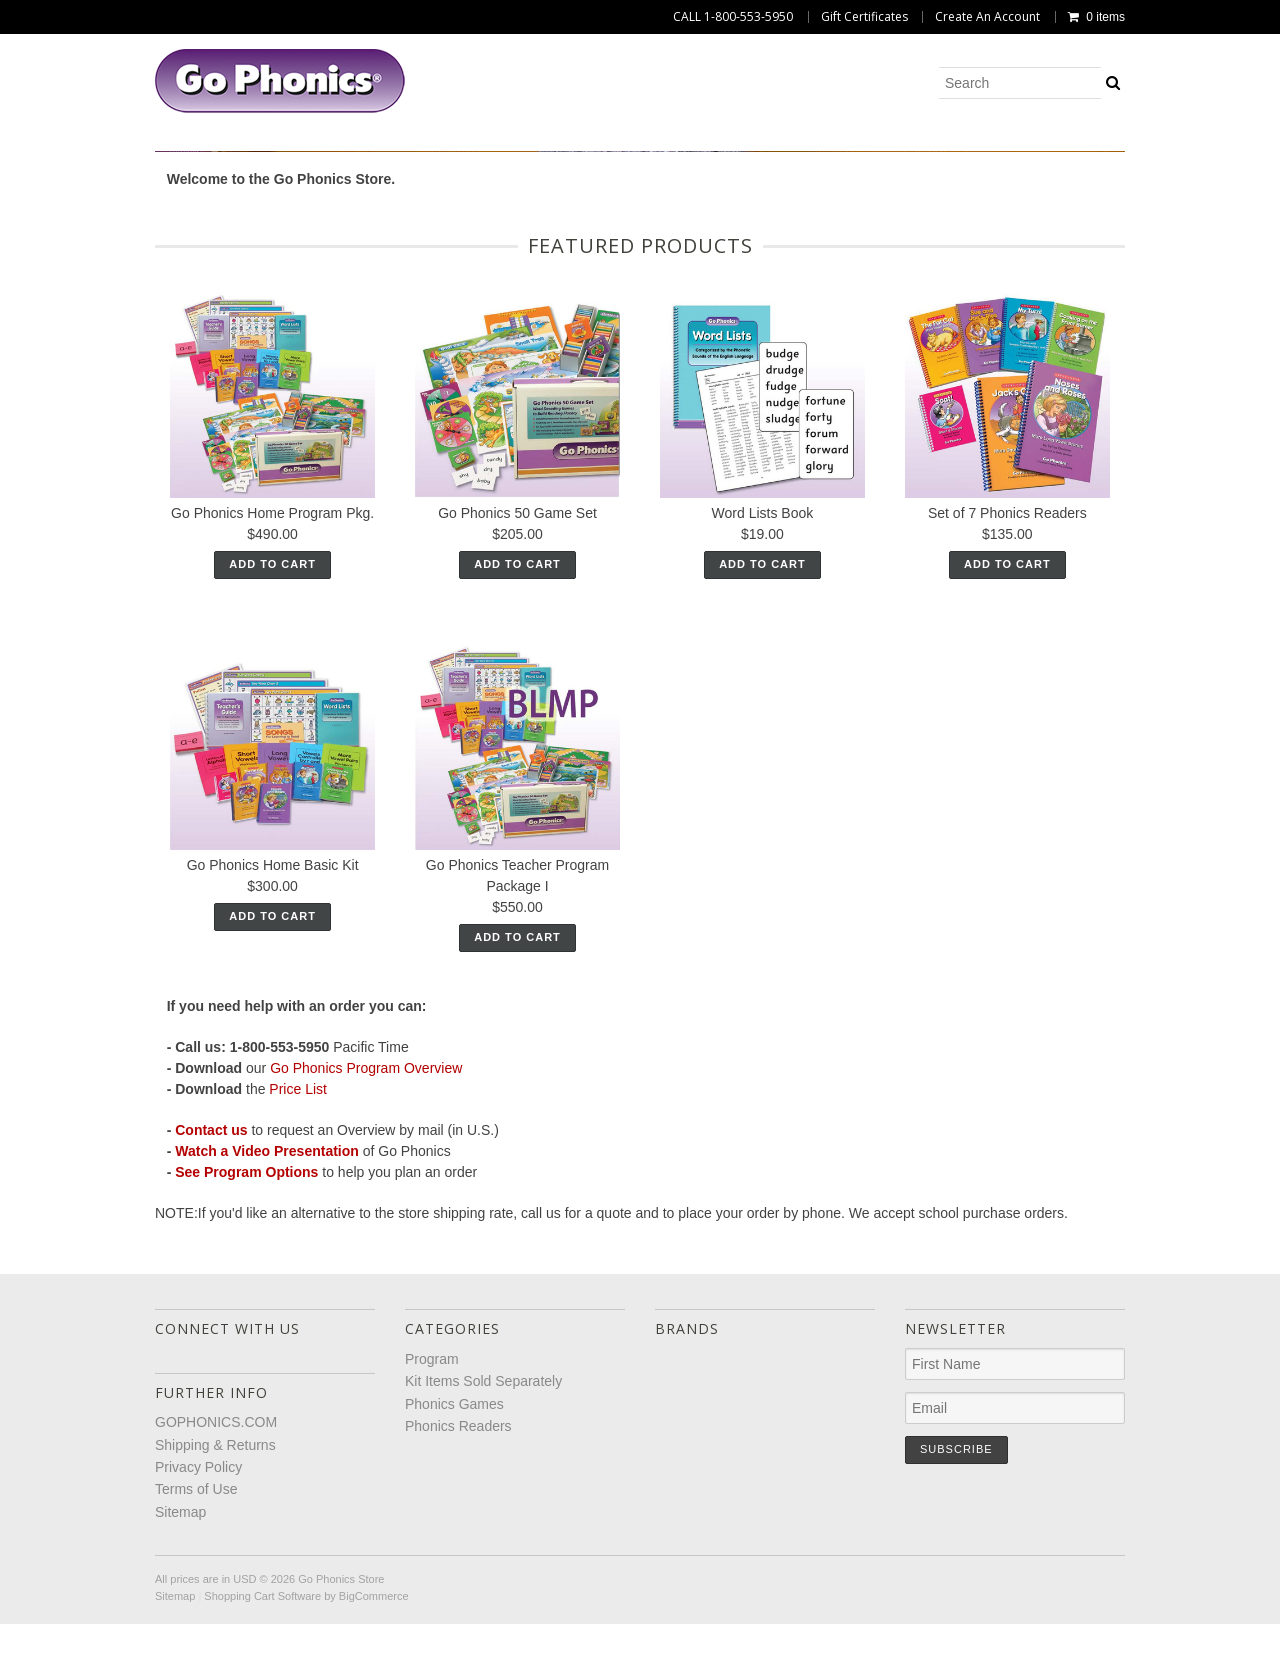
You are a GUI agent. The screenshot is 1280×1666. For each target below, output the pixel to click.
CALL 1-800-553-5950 (733, 17)
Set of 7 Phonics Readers (1007, 582)
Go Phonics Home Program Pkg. (272, 582)
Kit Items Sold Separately (533, 158)
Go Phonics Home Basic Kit (273, 933)
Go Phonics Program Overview (366, 1137)
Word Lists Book (763, 582)
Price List (298, 1158)
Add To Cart (272, 633)
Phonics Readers (893, 158)
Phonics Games (731, 158)
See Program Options (246, 1241)
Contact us (211, 1199)
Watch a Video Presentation (267, 1220)
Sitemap (180, 1580)
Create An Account (987, 17)
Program (358, 158)
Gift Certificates (864, 17)
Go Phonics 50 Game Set (517, 582)
